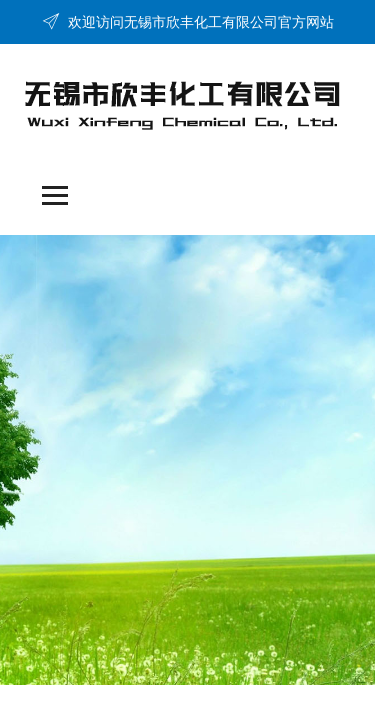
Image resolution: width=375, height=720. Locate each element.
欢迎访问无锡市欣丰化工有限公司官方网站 (187, 22)
